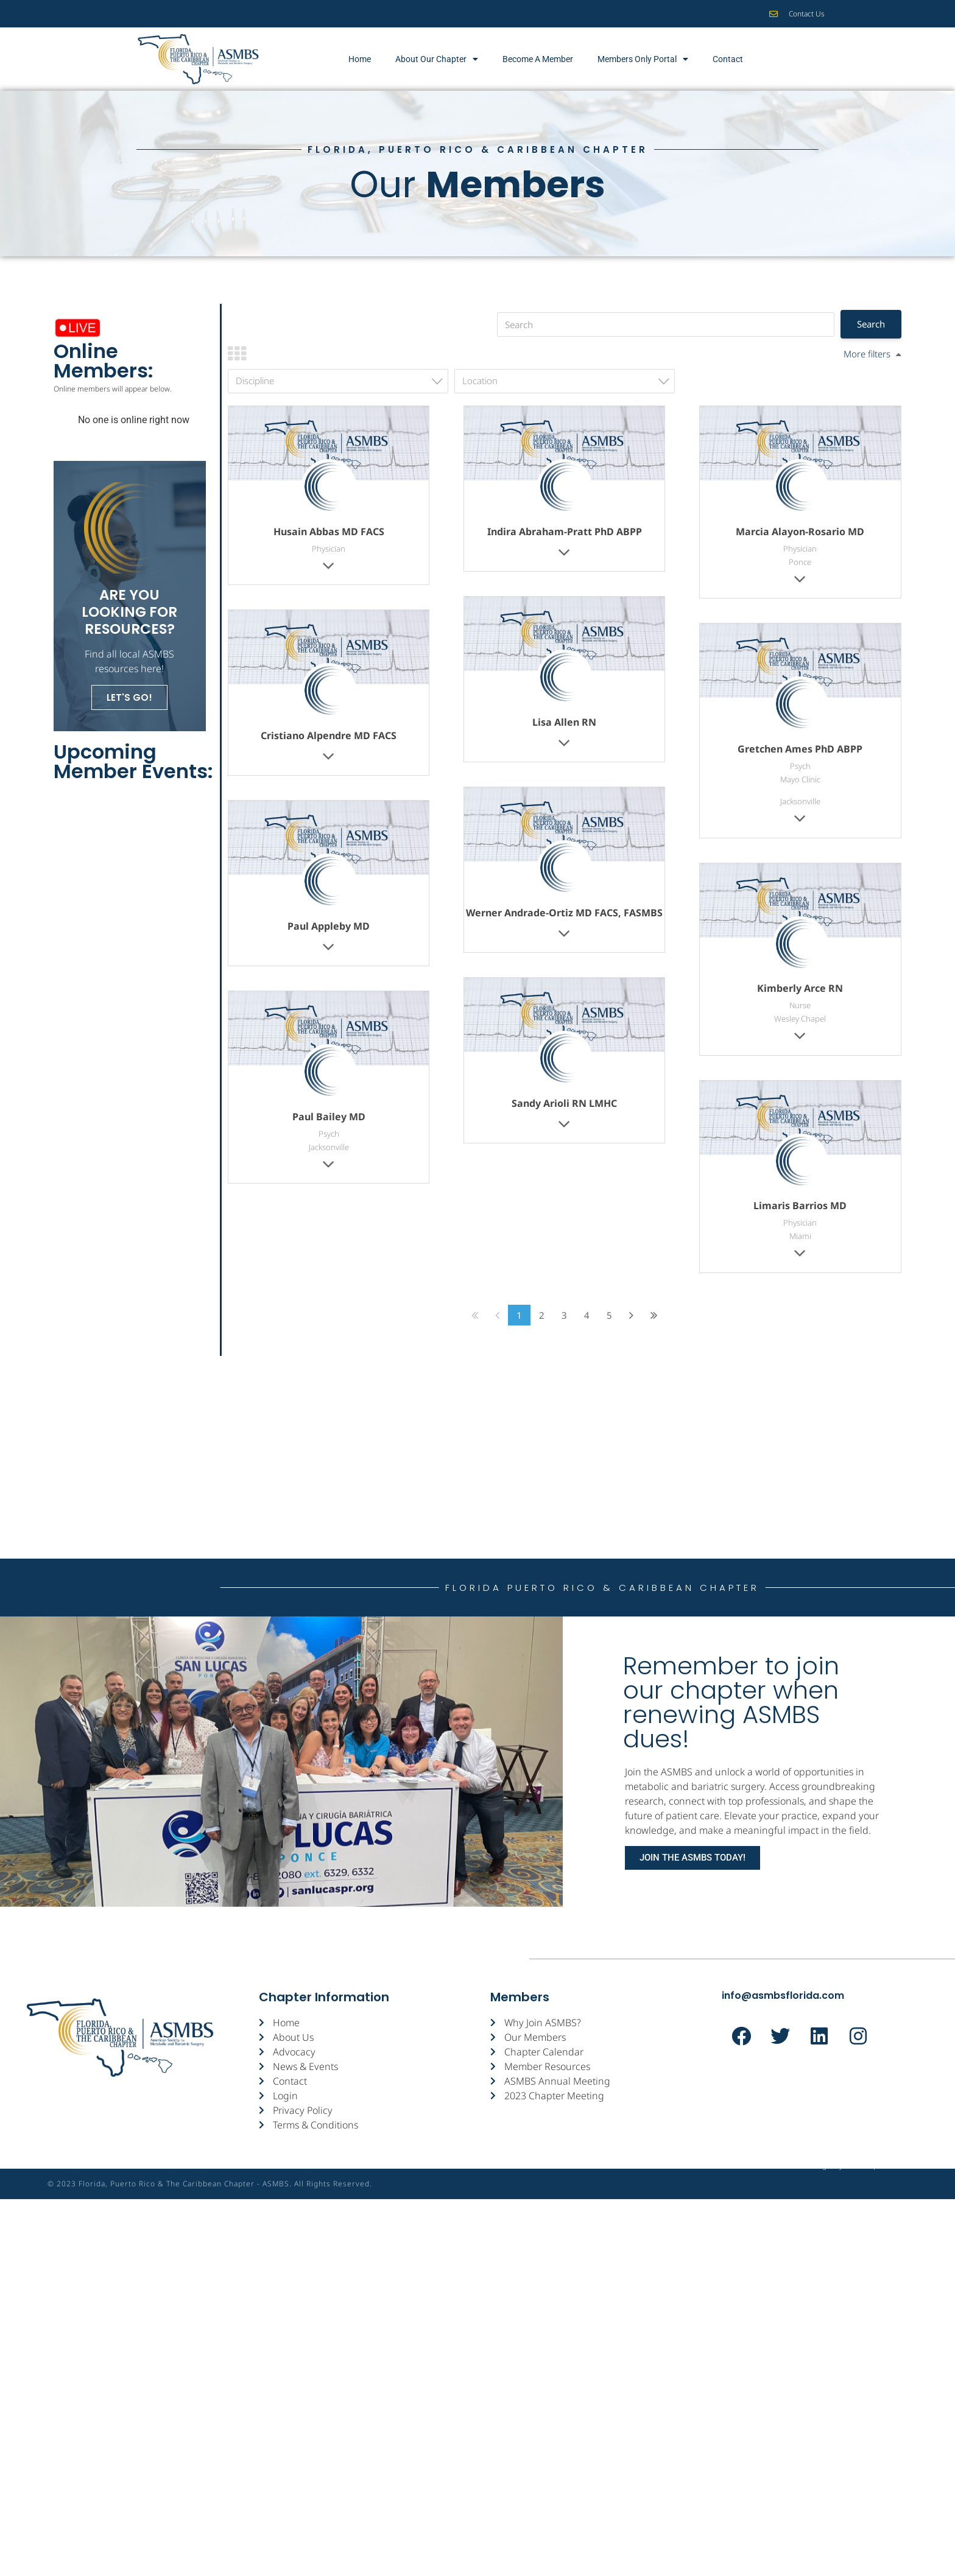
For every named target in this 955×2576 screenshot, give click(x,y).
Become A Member (537, 59)
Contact (728, 59)
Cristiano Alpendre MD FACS (328, 735)
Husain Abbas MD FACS (328, 531)
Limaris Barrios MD (800, 1205)
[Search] (665, 324)
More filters (867, 354)
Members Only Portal (642, 59)
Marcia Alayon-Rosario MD (800, 531)
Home (359, 59)
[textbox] (342, 381)
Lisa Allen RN (564, 722)
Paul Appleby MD (328, 926)
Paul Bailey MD (328, 1116)
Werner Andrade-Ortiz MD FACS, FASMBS (564, 912)
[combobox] (338, 381)
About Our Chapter (436, 59)
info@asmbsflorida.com (783, 1995)
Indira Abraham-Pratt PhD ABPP (564, 531)
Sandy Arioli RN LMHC (564, 1103)
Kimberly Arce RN (800, 988)
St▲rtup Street (875, 2183)
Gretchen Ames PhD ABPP (800, 749)
